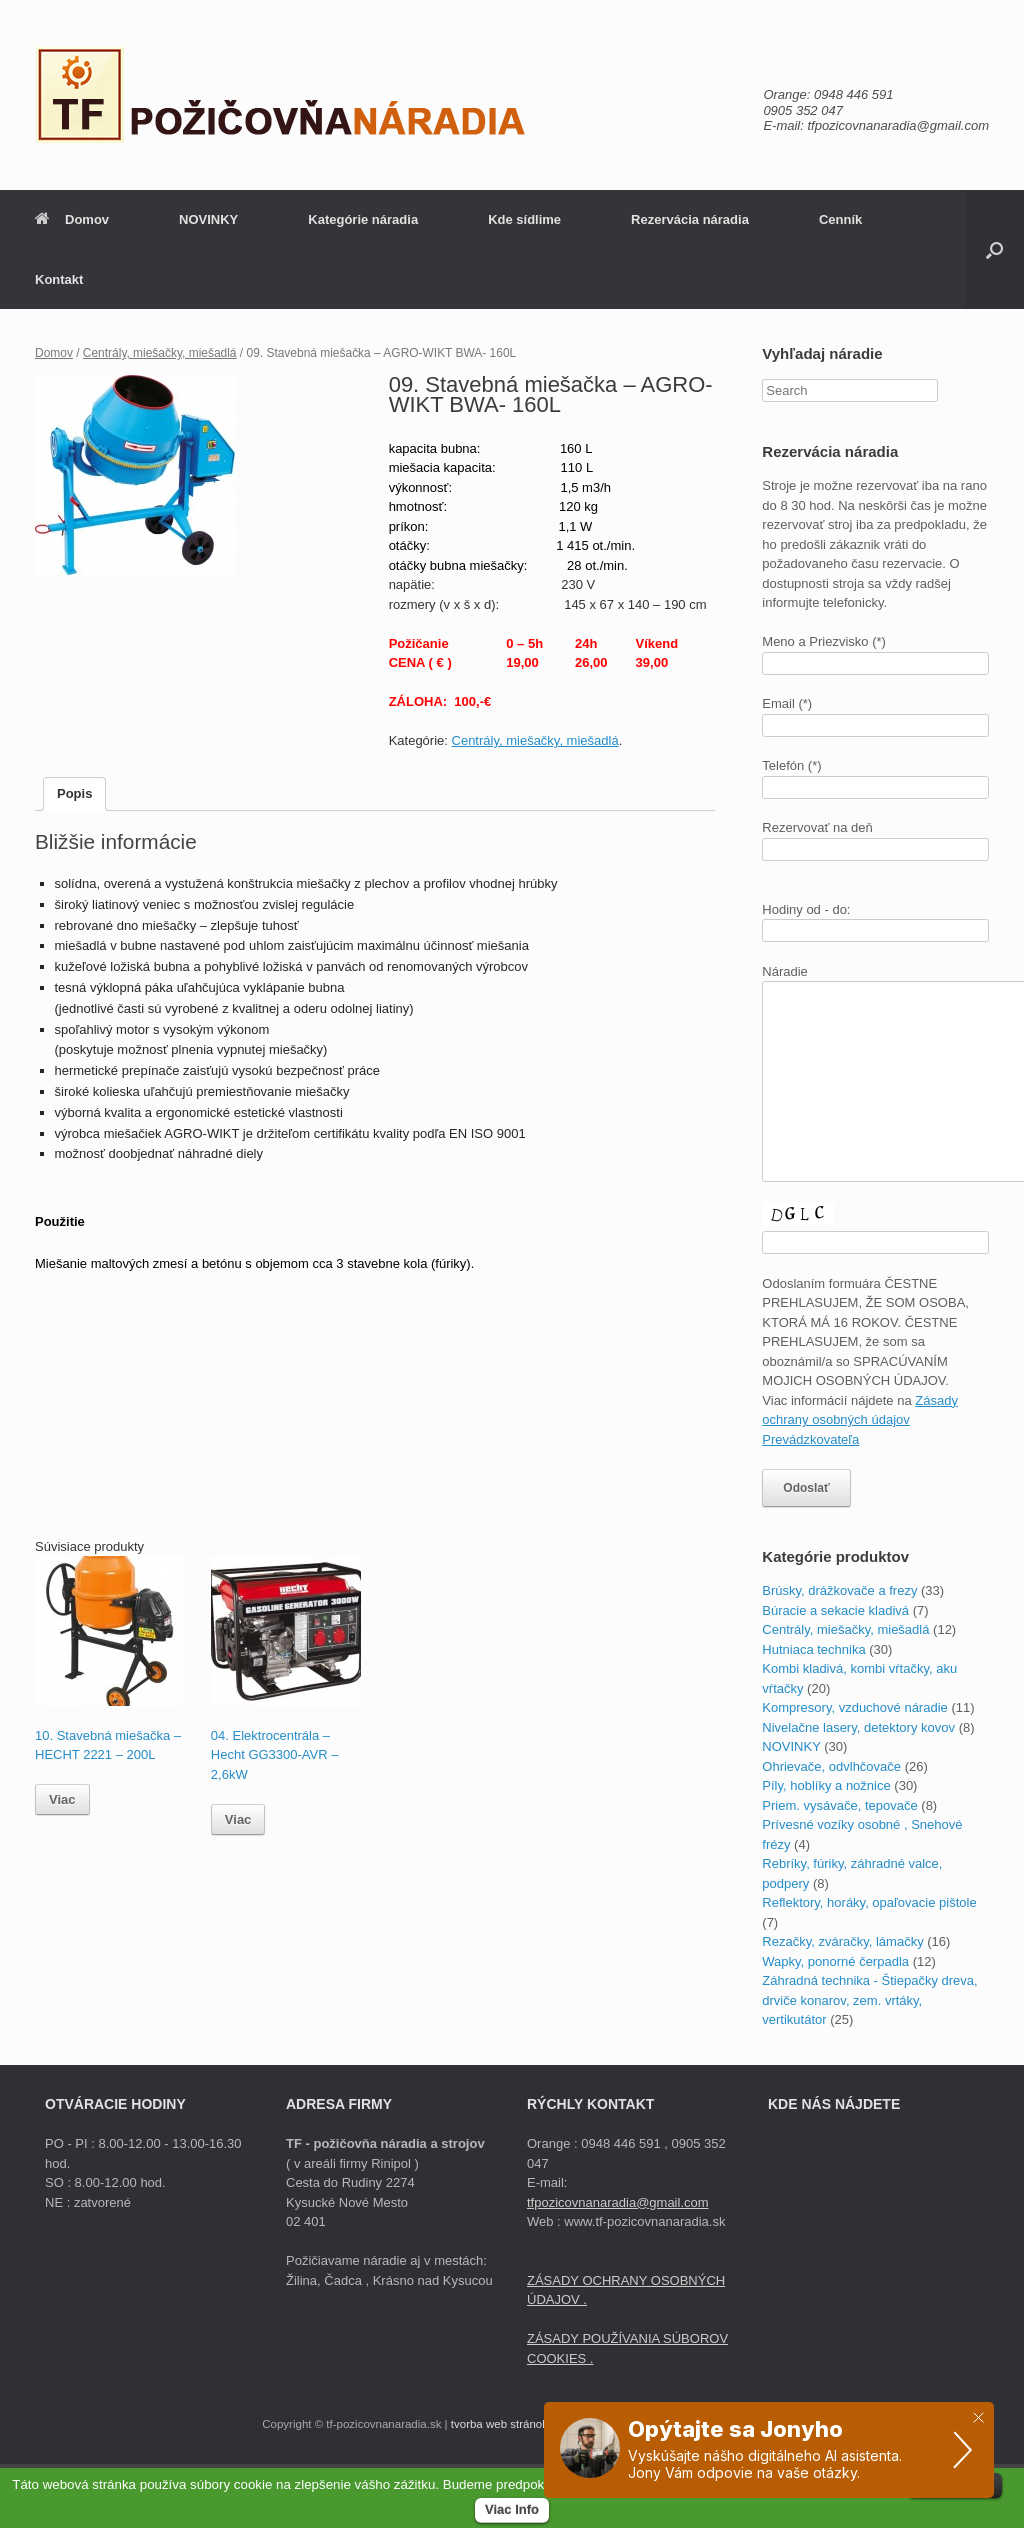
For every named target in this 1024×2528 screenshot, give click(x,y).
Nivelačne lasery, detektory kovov (858, 1727)
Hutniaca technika (813, 1649)
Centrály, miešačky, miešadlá (160, 353)
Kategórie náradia (363, 219)
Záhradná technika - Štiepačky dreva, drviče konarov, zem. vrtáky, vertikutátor (869, 2000)
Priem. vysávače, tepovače (839, 1805)
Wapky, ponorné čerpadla (835, 1961)
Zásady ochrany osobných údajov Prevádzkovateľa (860, 1420)
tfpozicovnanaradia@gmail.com (618, 2202)
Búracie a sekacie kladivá (835, 1610)
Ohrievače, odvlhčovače (831, 1766)
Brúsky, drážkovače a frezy (839, 1590)
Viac (62, 1799)
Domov (72, 219)
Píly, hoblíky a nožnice (826, 1785)
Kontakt (59, 279)
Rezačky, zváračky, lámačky (842, 1941)
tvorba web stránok (499, 2424)
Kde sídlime (524, 219)
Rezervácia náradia (690, 219)
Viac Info (512, 2509)
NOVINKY (208, 219)
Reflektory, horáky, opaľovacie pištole (869, 1902)
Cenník (840, 219)
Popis (74, 793)
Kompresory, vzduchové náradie (854, 1707)
